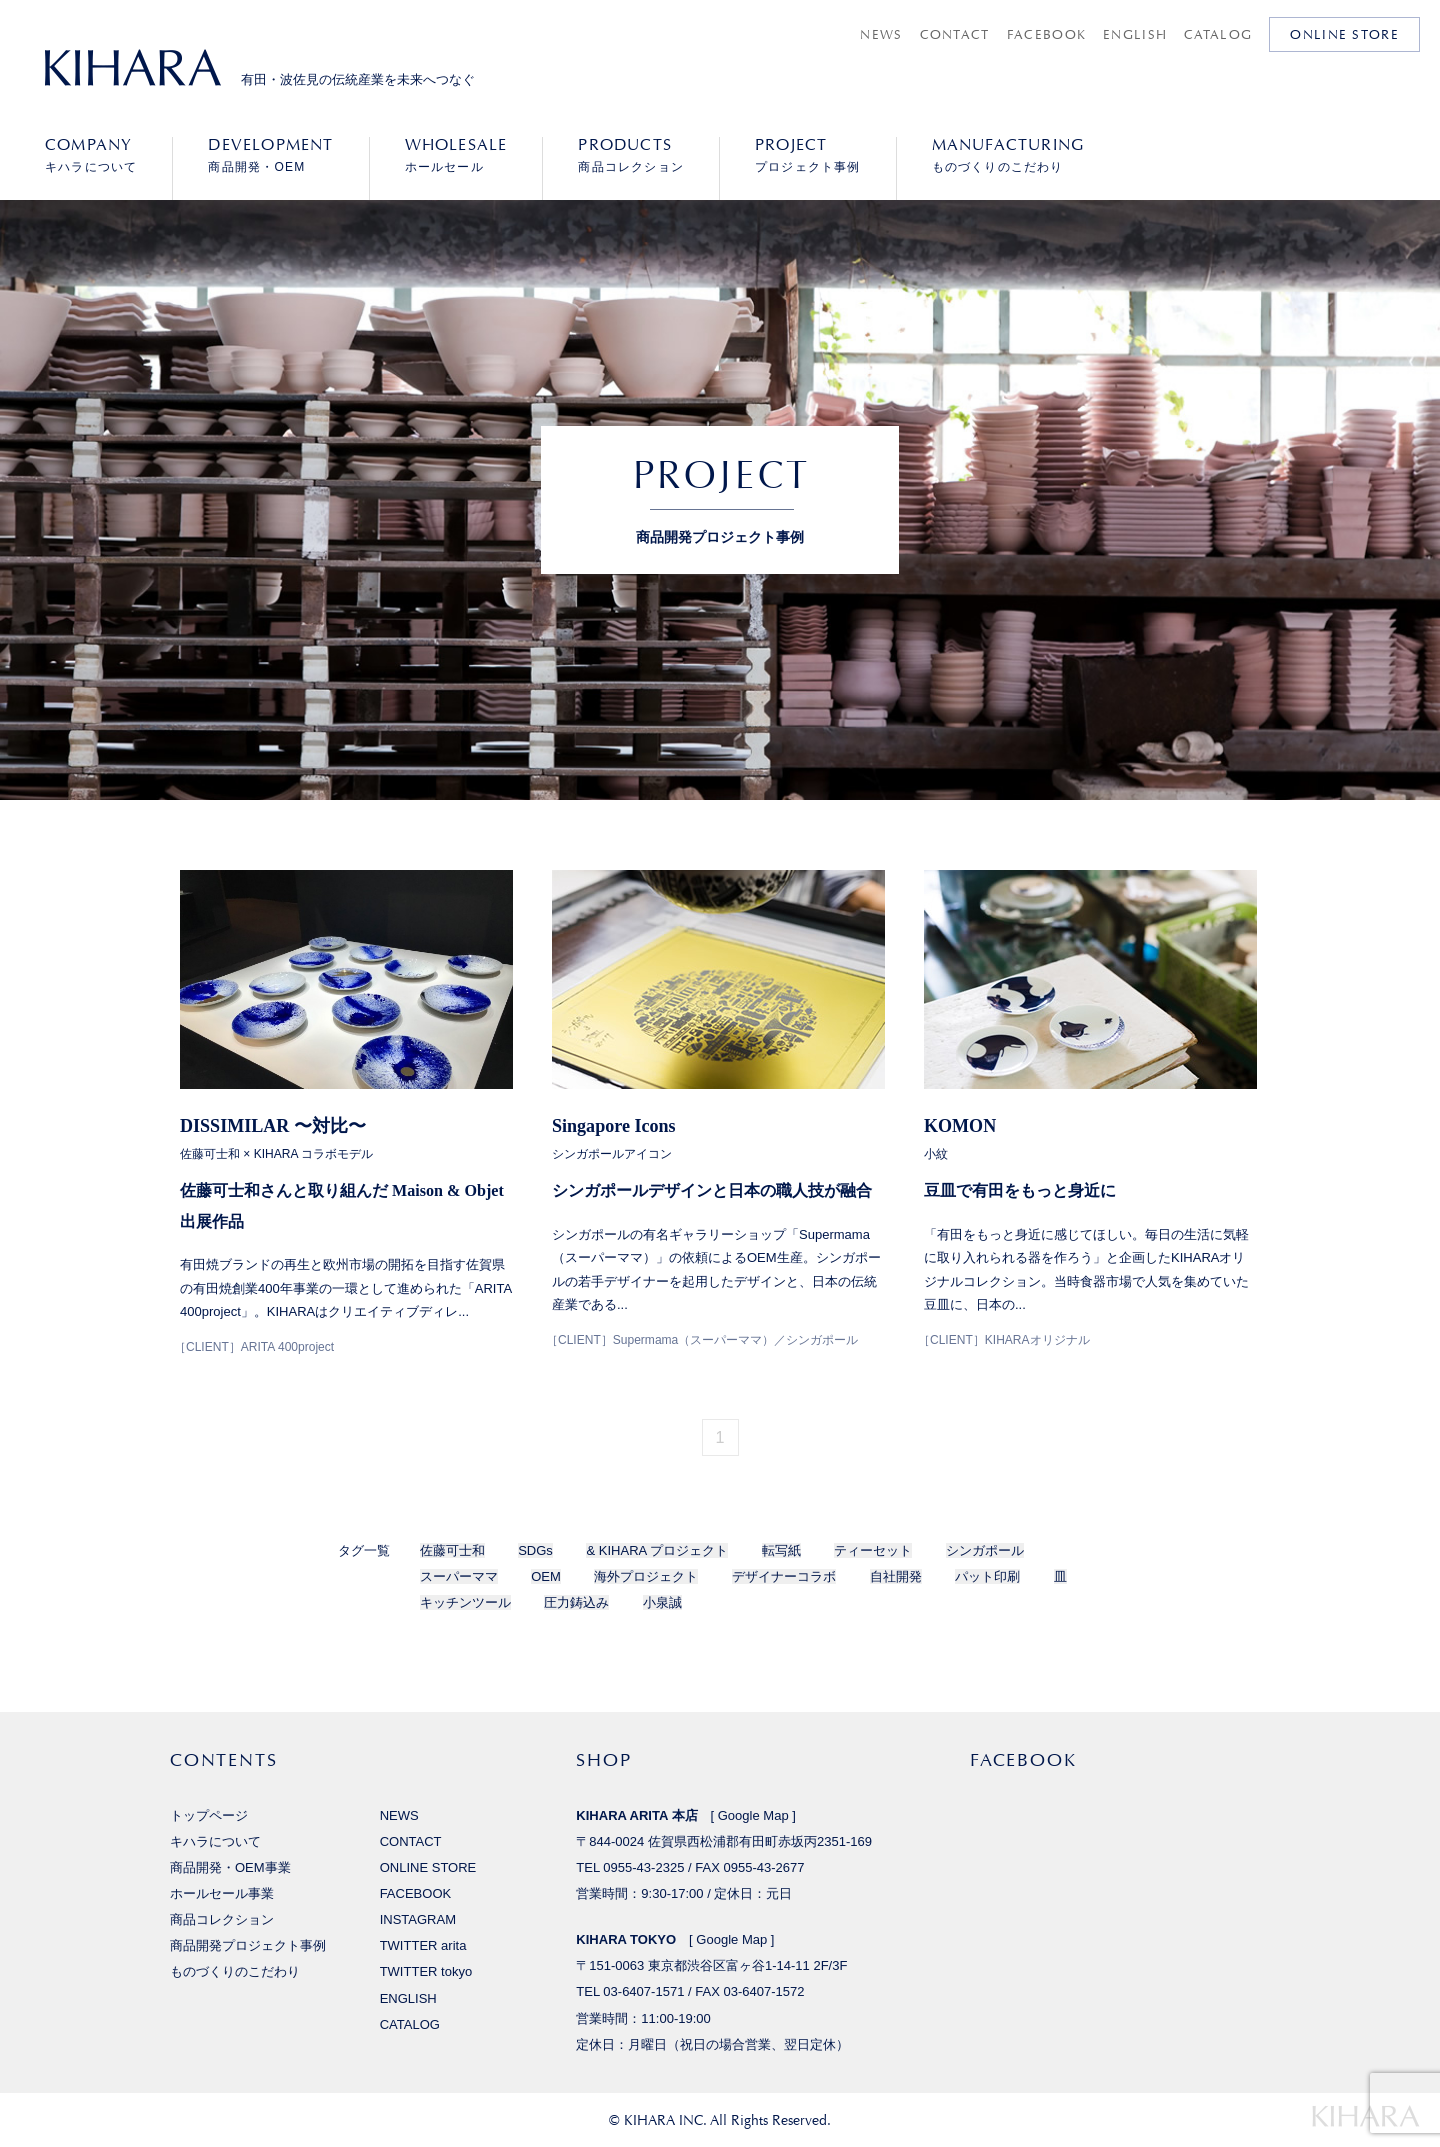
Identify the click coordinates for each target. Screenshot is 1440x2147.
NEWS (881, 34)
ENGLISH (1135, 34)
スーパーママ (459, 1576)
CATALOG (1218, 34)
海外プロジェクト (646, 1576)
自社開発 (896, 1576)
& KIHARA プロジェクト (657, 1550)
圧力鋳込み (576, 1602)
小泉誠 (662, 1602)
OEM (546, 1576)
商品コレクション (631, 155)
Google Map (753, 1815)
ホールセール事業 (222, 1893)
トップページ (209, 1815)
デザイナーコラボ (784, 1576)
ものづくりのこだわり (1008, 155)
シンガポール (985, 1550)
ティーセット (873, 1550)
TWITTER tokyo (426, 1971)
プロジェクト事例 (808, 155)
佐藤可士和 (452, 1550)
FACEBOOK (1046, 34)
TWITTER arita (423, 1945)
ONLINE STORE (1344, 34)
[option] (720, 680)
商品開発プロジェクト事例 (248, 1945)
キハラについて (91, 155)
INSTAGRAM (418, 1919)
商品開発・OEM (270, 155)
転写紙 (781, 1550)
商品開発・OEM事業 (230, 1867)
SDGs (535, 1550)
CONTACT (955, 34)
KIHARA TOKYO (626, 1939)
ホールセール (456, 155)
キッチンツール (465, 1602)
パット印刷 (987, 1576)
